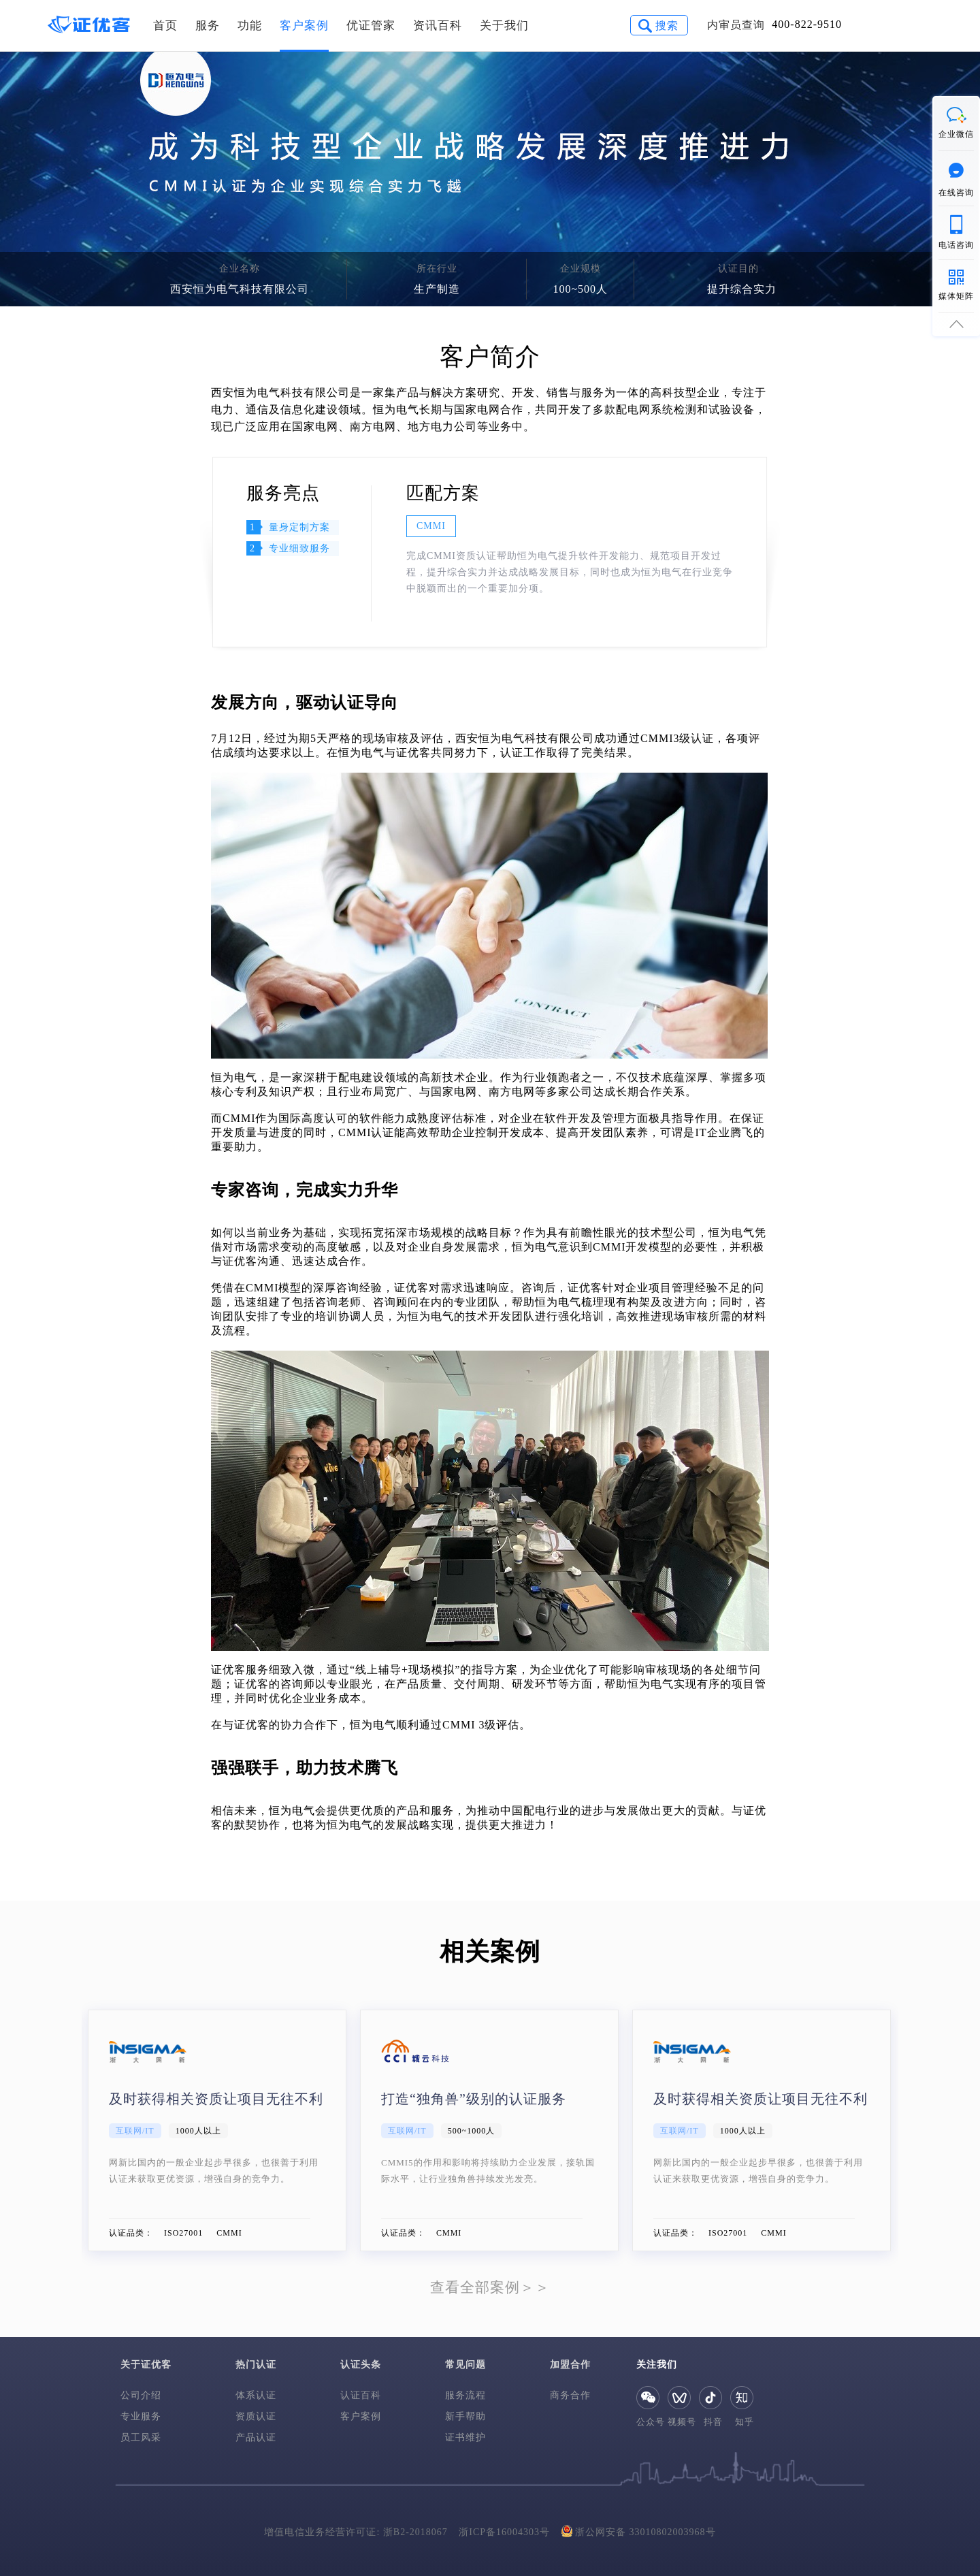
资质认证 (255, 2416)
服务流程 (465, 2395)
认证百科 (360, 2395)
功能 (250, 25)
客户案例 (304, 25)
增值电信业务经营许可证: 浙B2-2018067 (355, 2532)
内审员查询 (736, 25)
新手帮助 (465, 2416)
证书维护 (465, 2437)
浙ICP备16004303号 (504, 2532)
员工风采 (140, 2437)
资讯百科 (437, 25)
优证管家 (370, 25)
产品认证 (255, 2437)
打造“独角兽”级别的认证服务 (473, 2098)
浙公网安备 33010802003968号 (638, 2531)
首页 (165, 25)
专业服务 (140, 2416)
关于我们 (504, 25)
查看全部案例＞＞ (490, 2287)
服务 (207, 25)
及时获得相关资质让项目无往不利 (216, 2098)
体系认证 (255, 2395)
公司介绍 (140, 2395)
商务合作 (570, 2395)
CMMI (431, 526)
